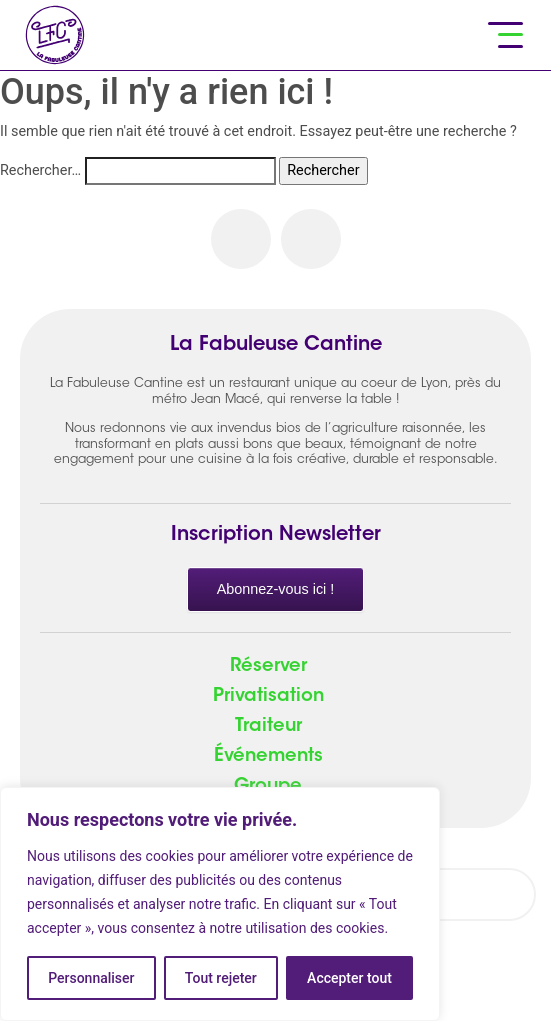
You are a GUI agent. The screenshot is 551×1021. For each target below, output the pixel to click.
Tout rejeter (221, 978)
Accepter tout (349, 978)
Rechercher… (40, 170)
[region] (220, 904)
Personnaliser (91, 978)
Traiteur (268, 727)
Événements (268, 757)
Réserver (268, 667)
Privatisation (268, 697)
